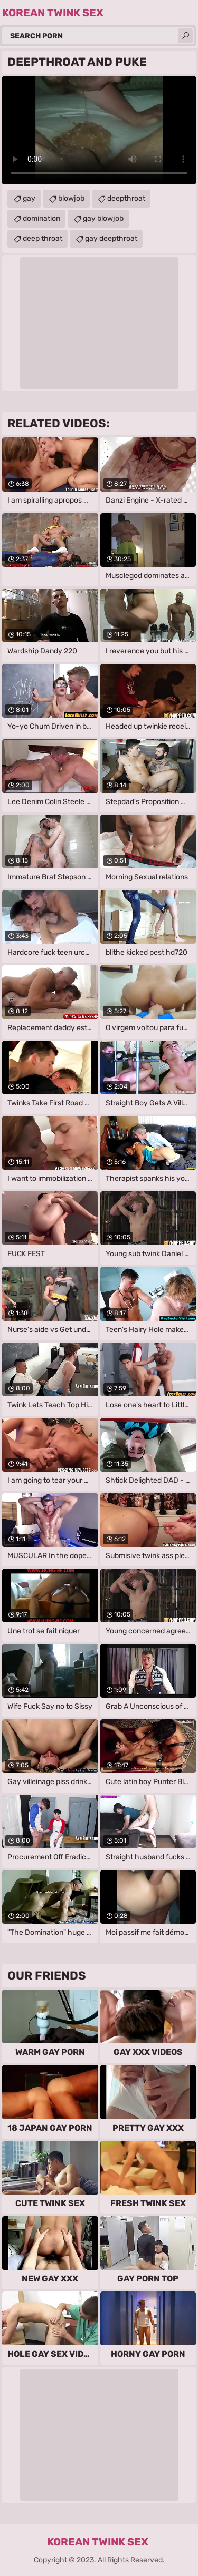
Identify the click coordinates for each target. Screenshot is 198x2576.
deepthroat (126, 198)
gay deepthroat (111, 238)
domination (41, 218)
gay (29, 198)
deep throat (42, 238)
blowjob (71, 198)
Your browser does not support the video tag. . (99, 130)
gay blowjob (103, 218)
